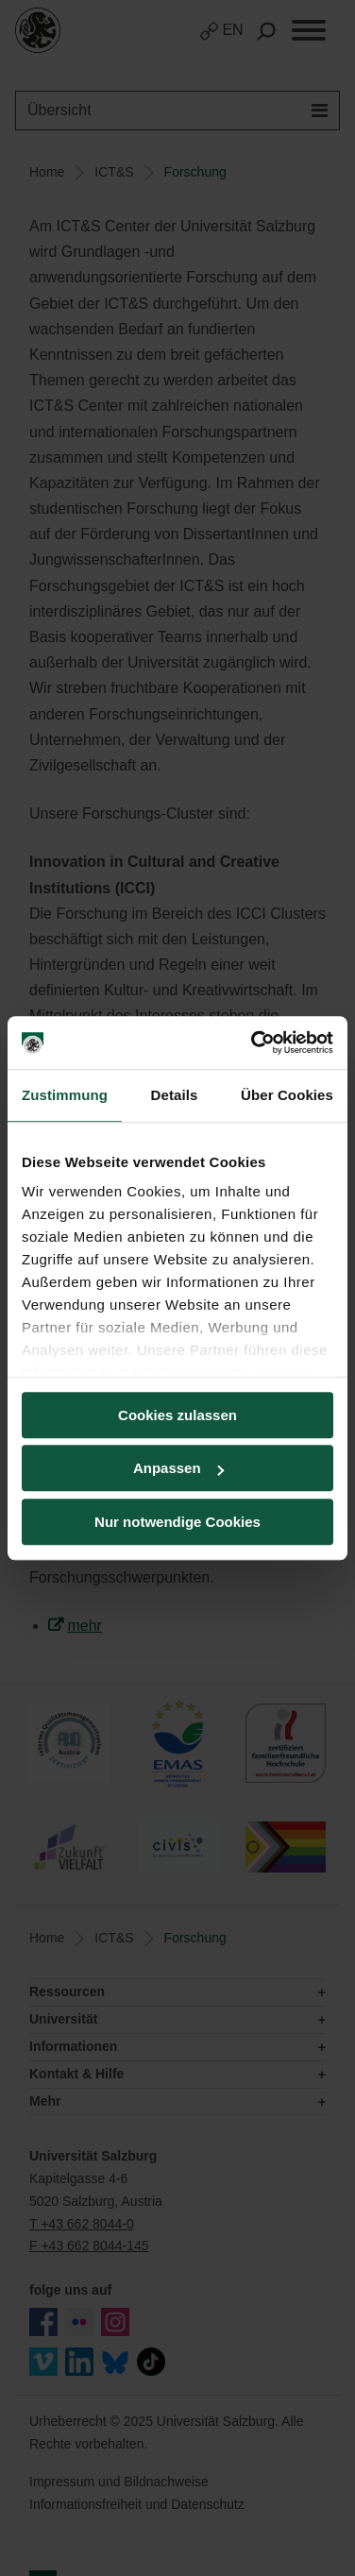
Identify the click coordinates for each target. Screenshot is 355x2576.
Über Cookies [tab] (287, 1095)
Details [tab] (174, 1095)
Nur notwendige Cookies (177, 1522)
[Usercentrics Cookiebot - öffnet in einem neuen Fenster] (253, 1042)
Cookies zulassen (177, 1415)
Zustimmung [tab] (65, 1095)
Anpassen (178, 1468)
